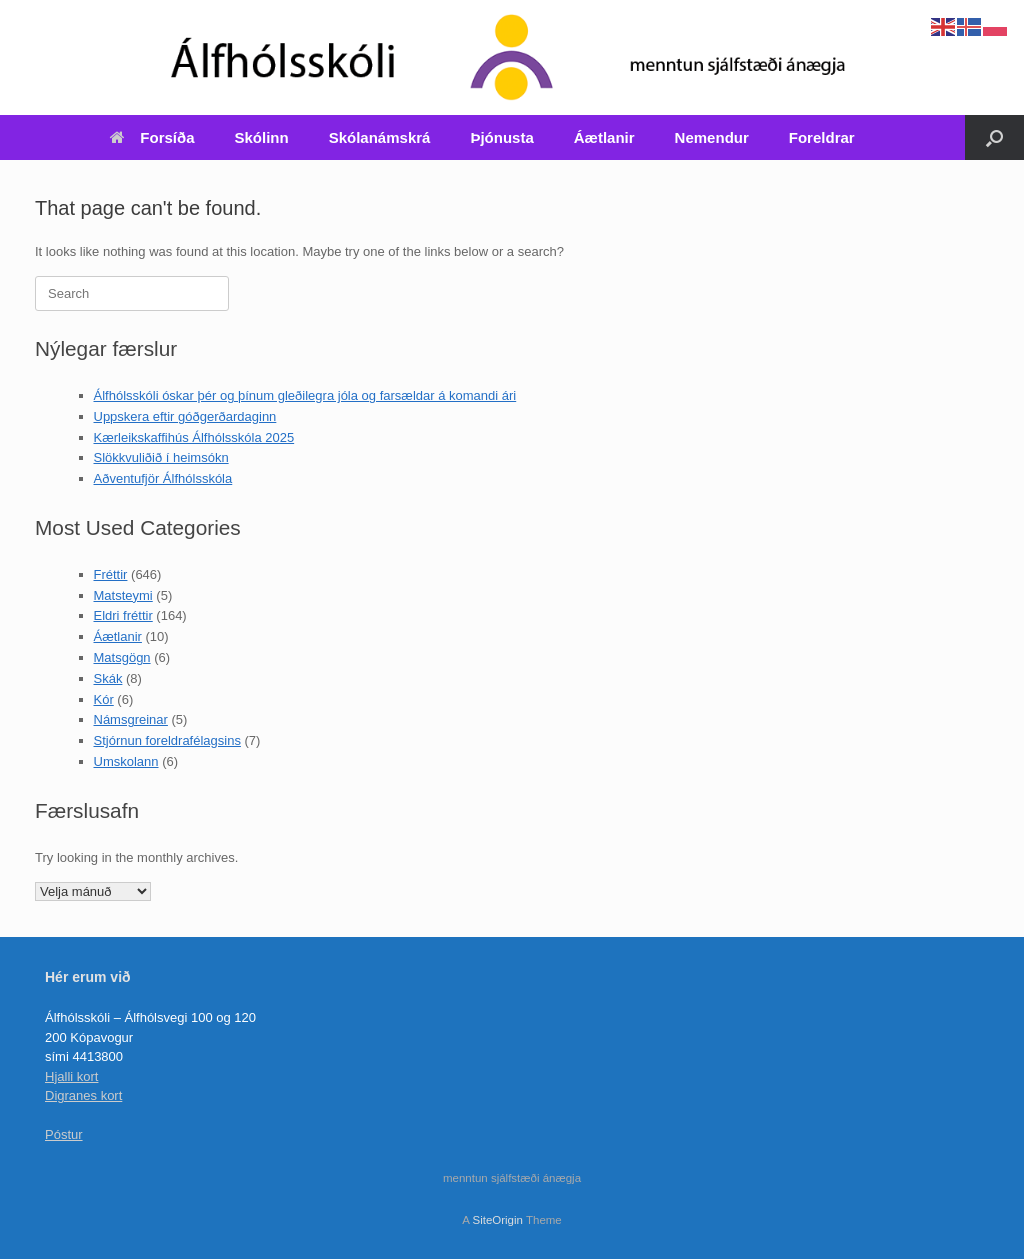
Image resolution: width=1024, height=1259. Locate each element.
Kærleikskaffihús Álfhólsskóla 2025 (194, 437)
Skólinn (262, 137)
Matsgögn (122, 657)
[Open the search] (994, 137)
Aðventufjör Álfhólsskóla (163, 478)
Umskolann (126, 761)
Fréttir (111, 574)
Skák (108, 678)
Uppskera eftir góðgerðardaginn (185, 416)
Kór (104, 699)
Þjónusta (501, 137)
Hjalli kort (71, 1076)
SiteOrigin (497, 1220)
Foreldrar (822, 137)
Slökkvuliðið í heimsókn (161, 457)
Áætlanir (604, 137)
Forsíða (152, 137)
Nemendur (712, 137)
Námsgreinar (131, 719)
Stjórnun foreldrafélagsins (167, 740)
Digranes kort (83, 1095)
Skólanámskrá (380, 137)
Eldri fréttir (123, 615)
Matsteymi (123, 595)
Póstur (64, 1134)
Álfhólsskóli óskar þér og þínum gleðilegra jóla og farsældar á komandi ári (305, 395)
